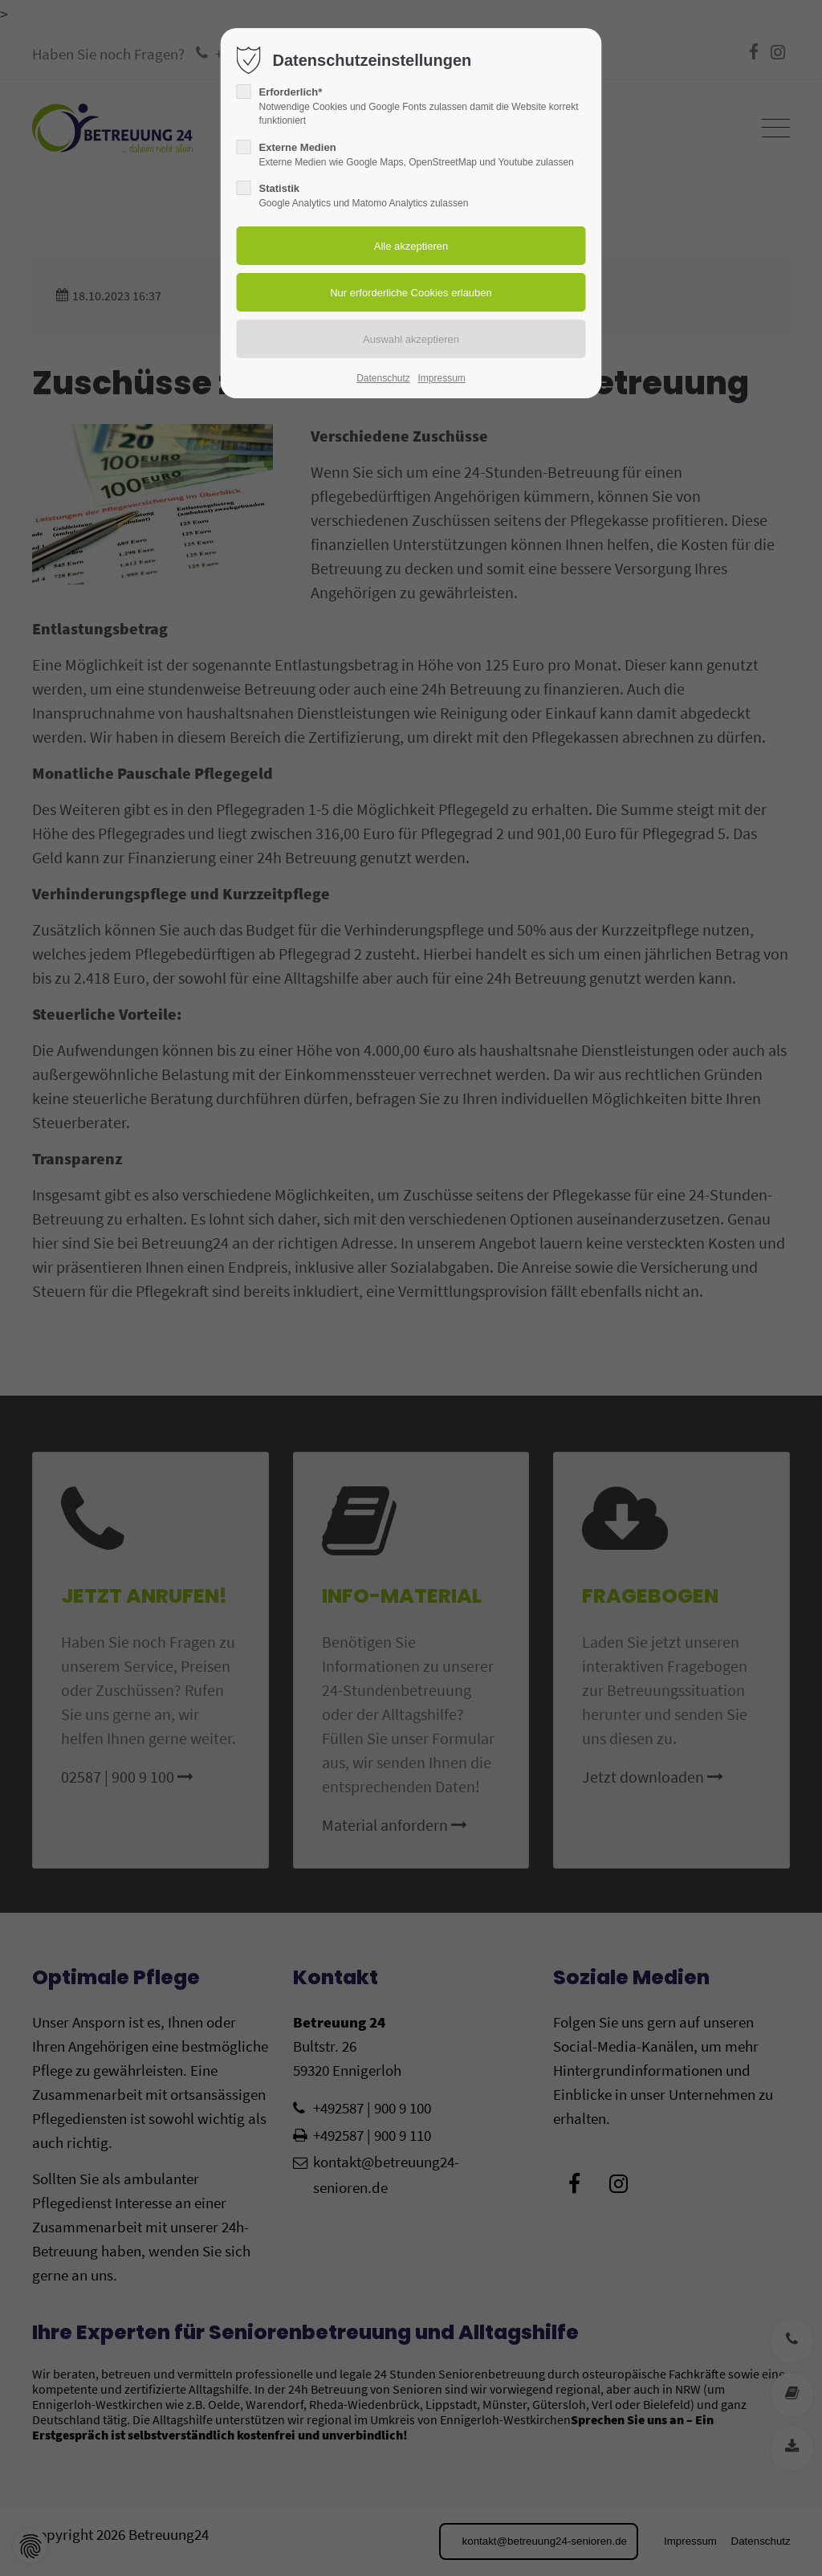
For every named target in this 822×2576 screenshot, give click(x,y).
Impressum (441, 378)
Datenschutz (383, 378)
